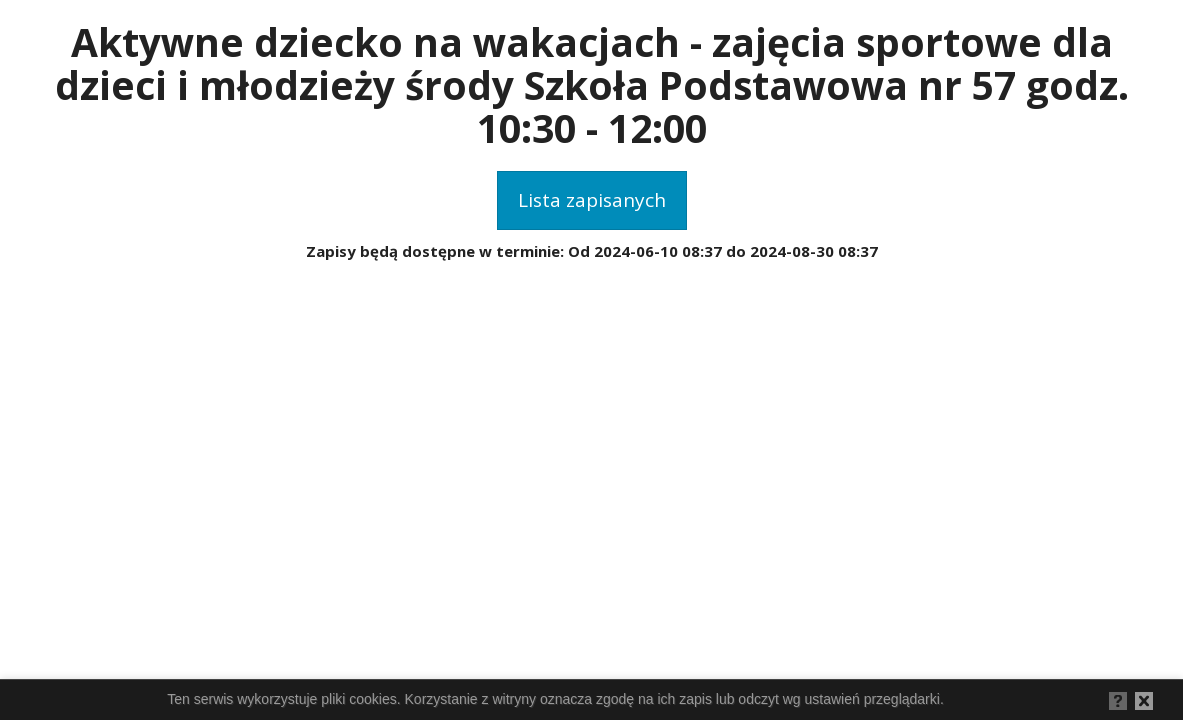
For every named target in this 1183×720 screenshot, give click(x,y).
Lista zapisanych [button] (592, 200)
